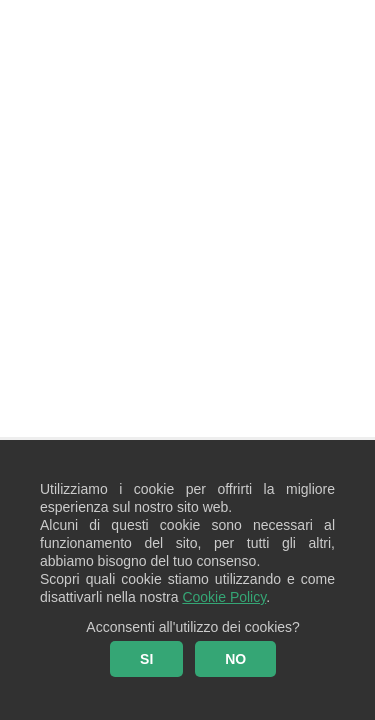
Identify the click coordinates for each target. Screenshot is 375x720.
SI (146, 659)
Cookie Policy (224, 597)
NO (235, 659)
